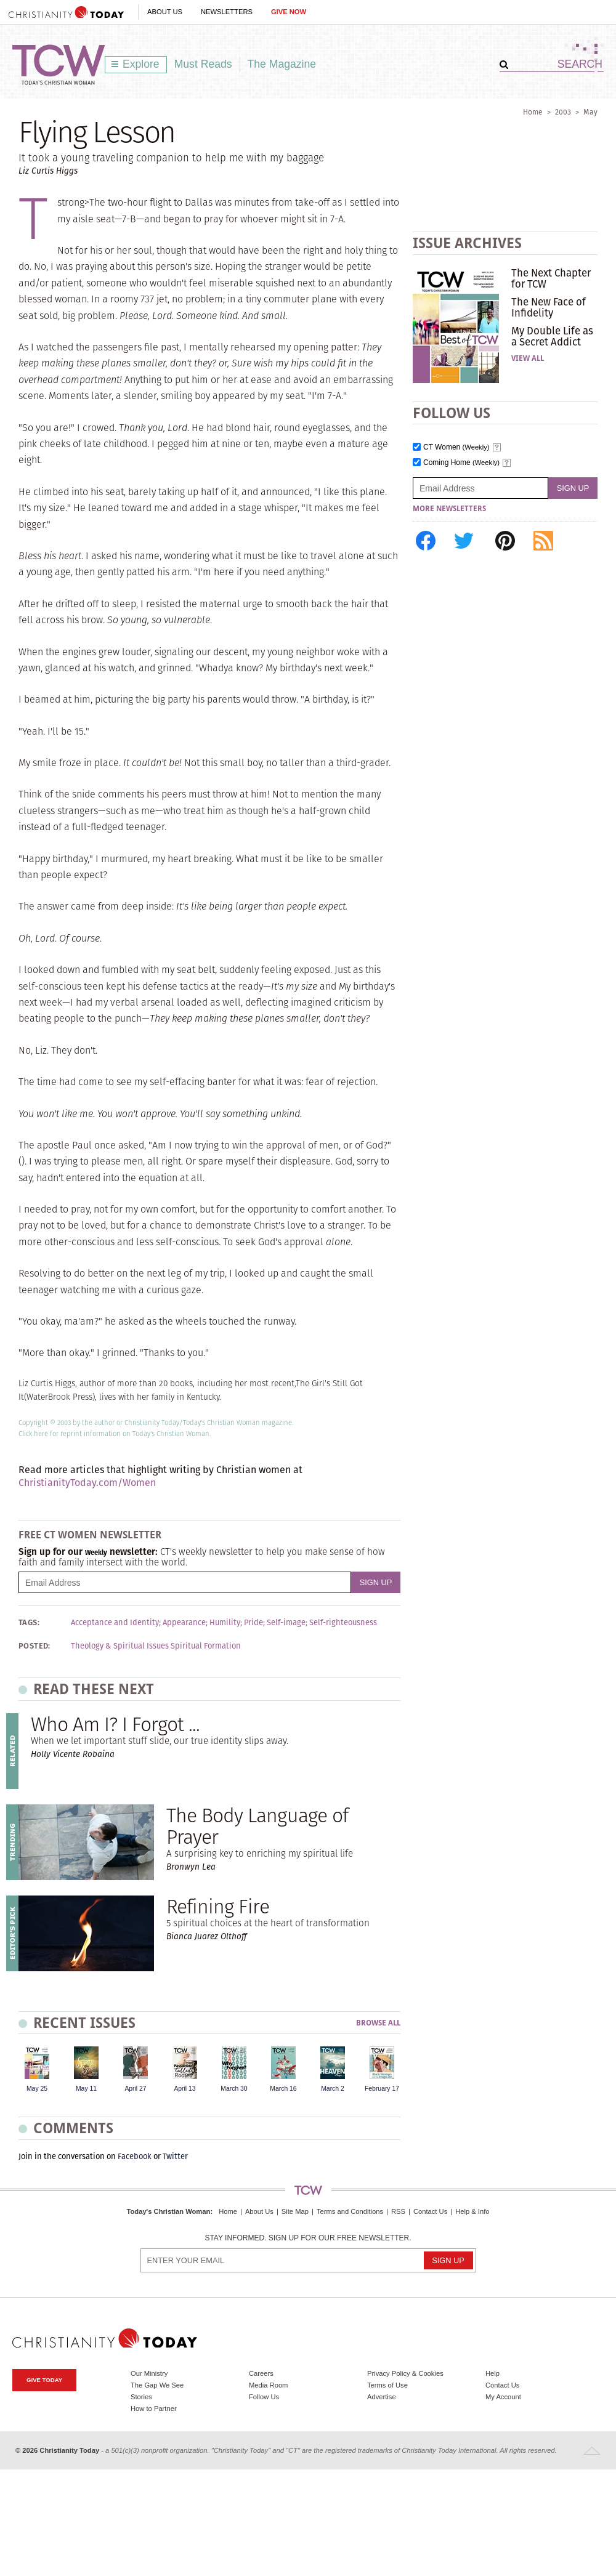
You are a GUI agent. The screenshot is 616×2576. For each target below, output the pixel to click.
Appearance (184, 1622)
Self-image (286, 1622)
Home (533, 112)
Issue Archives (467, 243)
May (590, 112)
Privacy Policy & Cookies (405, 2373)
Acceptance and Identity (115, 1622)
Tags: (28, 1622)
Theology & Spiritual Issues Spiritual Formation (156, 1646)
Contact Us (430, 2211)
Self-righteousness (343, 1622)
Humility (224, 1622)
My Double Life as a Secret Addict (552, 336)
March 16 (283, 2088)
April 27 (135, 2088)
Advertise (381, 2396)
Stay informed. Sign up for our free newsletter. (308, 2238)
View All (527, 358)
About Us (164, 11)
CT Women (456, 447)
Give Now (288, 11)
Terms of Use (387, 2385)
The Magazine (282, 64)
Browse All (378, 2023)
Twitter (175, 2156)
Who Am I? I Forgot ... (115, 1724)
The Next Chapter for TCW (551, 278)
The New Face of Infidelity (548, 307)
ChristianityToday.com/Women (87, 1483)
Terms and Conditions (350, 2211)
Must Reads (203, 64)
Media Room (268, 2385)
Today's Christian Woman (168, 2211)
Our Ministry (149, 2373)
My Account (503, 2396)
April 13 (184, 2088)
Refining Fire (218, 1906)
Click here (33, 1434)
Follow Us (264, 2396)
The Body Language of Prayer (257, 1826)
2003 (563, 112)
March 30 (234, 2088)
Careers (261, 2373)
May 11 (86, 2088)
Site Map (295, 2211)
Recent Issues (84, 2022)
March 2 (332, 2088)
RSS (398, 2211)
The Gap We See (157, 2385)
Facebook (135, 2156)
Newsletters (227, 11)
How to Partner (154, 2408)
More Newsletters (449, 508)
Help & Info (472, 2211)
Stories (141, 2396)
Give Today (44, 2379)
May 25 (36, 2088)
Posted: (34, 1646)
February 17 (382, 2088)
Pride (253, 1622)
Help (492, 2373)
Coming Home (461, 463)
